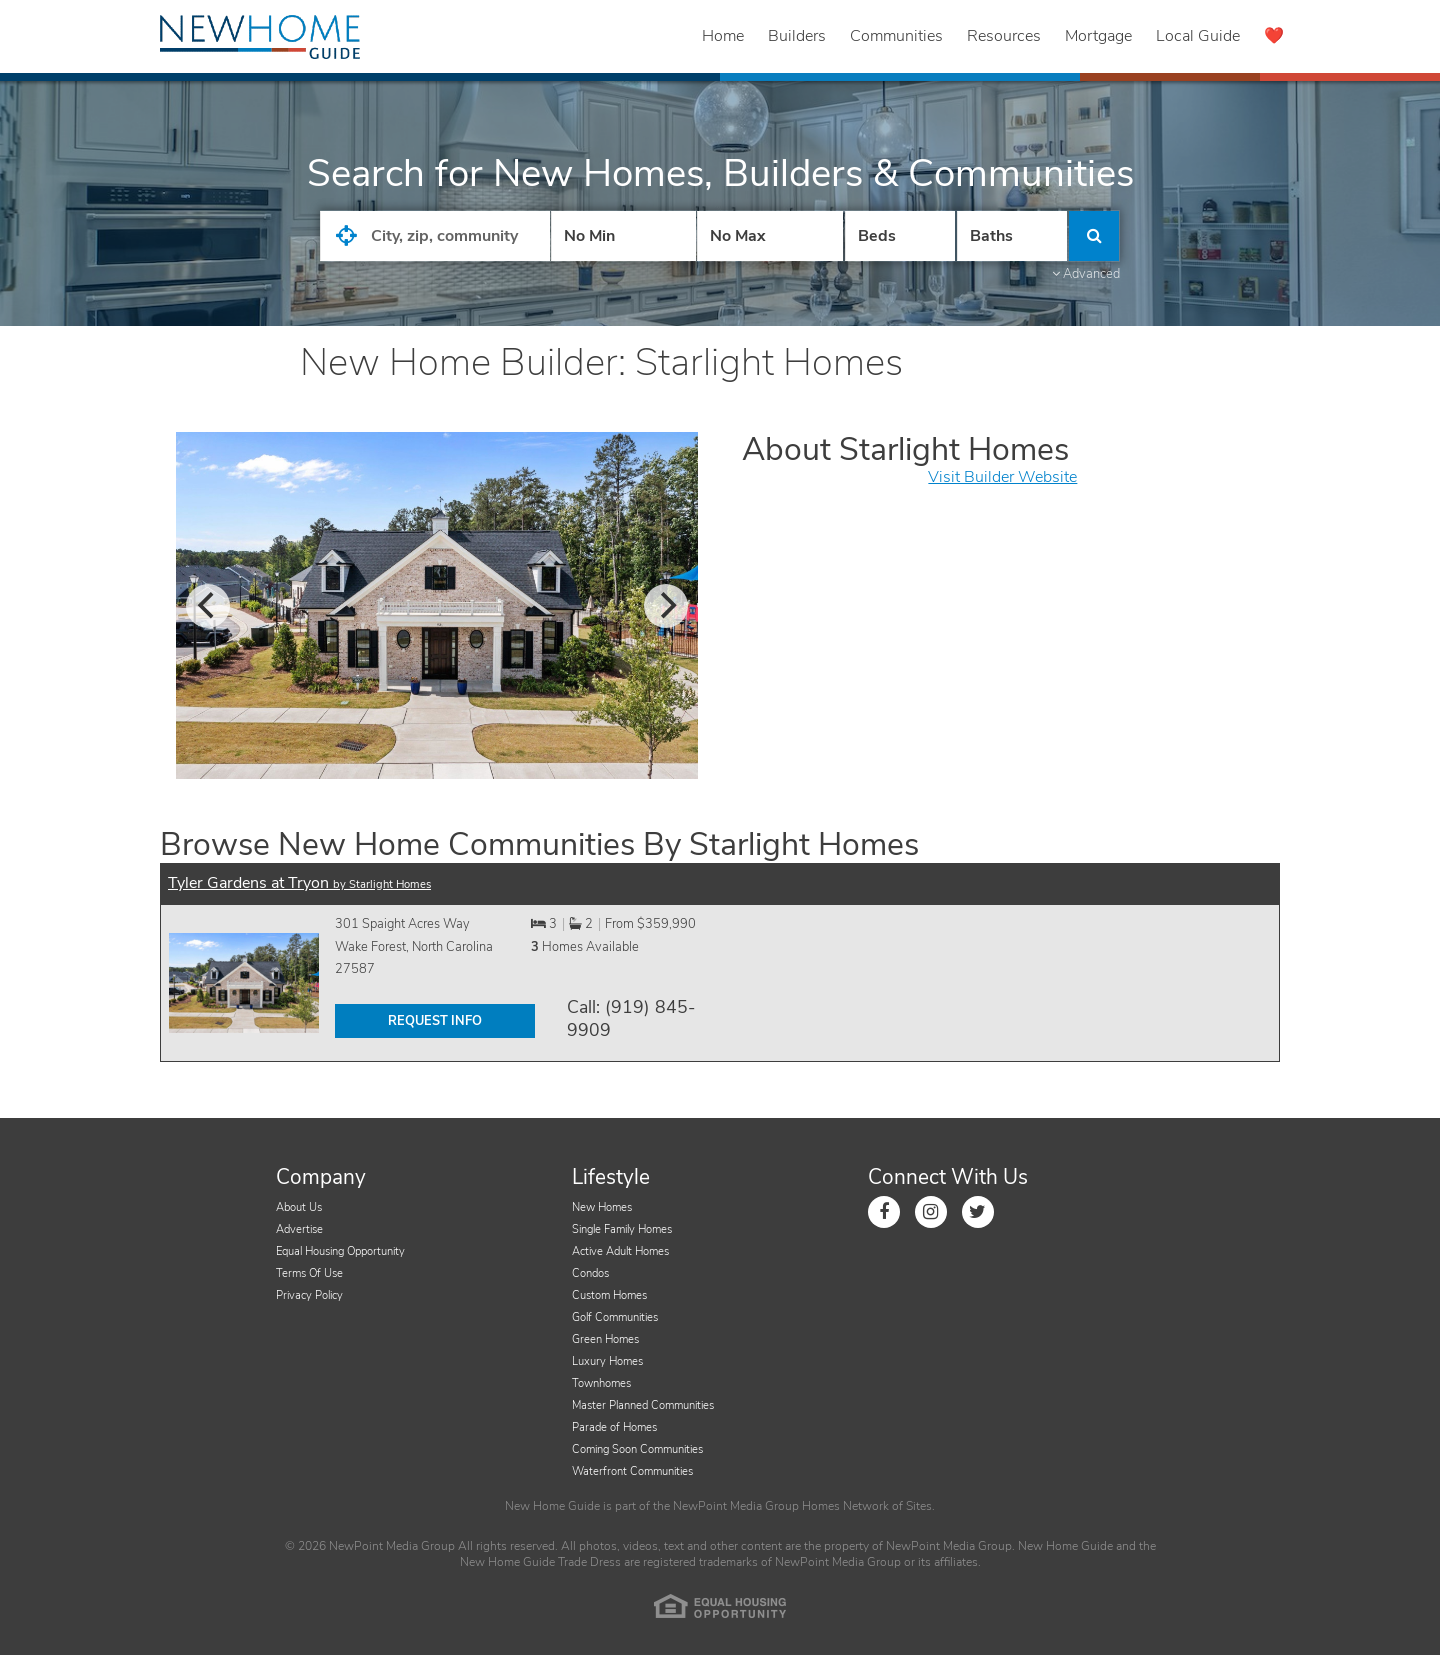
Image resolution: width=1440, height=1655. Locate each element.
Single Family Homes (622, 1229)
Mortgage (1098, 36)
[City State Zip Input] (435, 236)
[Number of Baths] (1012, 236)
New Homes (602, 1207)
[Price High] (769, 236)
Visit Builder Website (1002, 477)
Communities (896, 36)
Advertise (299, 1229)
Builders (797, 36)
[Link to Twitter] (978, 1212)
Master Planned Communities (643, 1405)
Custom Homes (609, 1295)
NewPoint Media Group (736, 1506)
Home (723, 36)
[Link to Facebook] (884, 1212)
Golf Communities (615, 1317)
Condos (590, 1273)
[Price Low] (623, 236)
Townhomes (601, 1383)
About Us (299, 1207)
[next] (666, 606)
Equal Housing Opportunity (340, 1251)
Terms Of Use (309, 1273)
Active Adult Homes (620, 1251)
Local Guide (1198, 36)
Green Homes (605, 1339)
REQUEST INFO (435, 1021)
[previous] (208, 606)
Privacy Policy (309, 1295)
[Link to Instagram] (931, 1212)
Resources (1004, 36)
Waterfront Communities (632, 1471)
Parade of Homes (614, 1427)
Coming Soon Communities (637, 1449)
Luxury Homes (607, 1361)
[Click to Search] (1094, 236)
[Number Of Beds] (900, 236)
